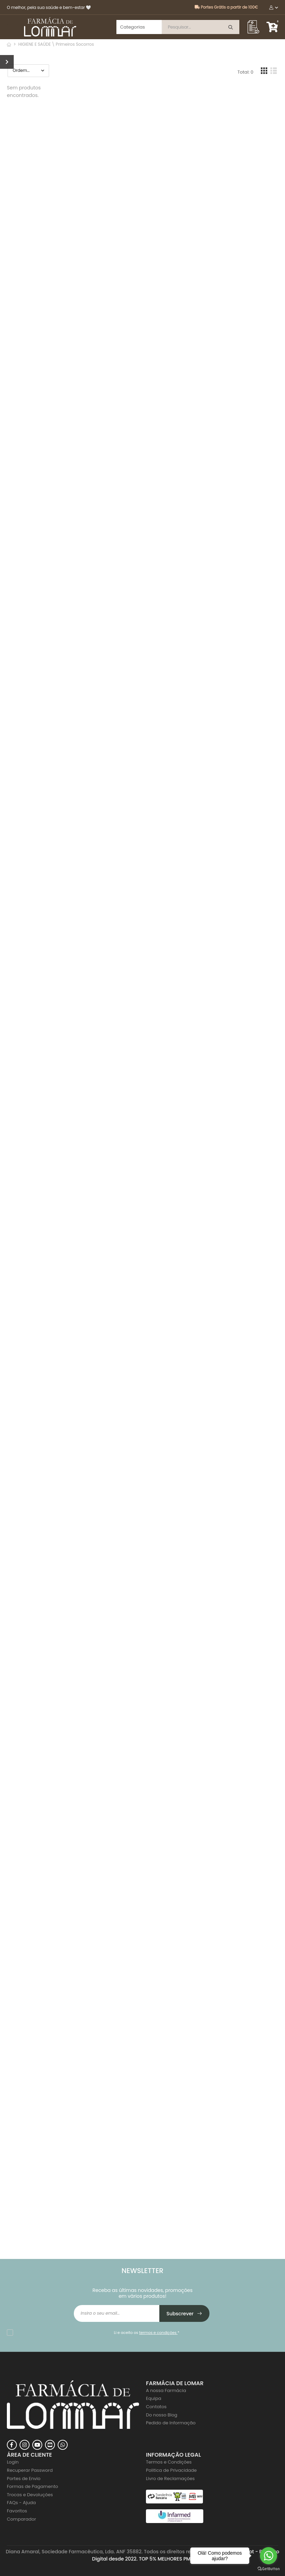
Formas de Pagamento (32, 2486)
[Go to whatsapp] (268, 2555)
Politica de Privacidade (171, 2470)
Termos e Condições (169, 2462)
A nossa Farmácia (166, 2390)
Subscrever (185, 2313)
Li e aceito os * (147, 2332)
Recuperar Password (30, 2470)
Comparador (21, 2519)
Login (13, 2462)
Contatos (156, 2406)
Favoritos (17, 2511)
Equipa (153, 2398)
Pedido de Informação (171, 2423)
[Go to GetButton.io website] (269, 2569)
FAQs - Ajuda (21, 2502)
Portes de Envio (24, 2478)
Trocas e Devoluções (30, 2494)
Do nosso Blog (161, 2415)
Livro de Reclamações (170, 2478)
